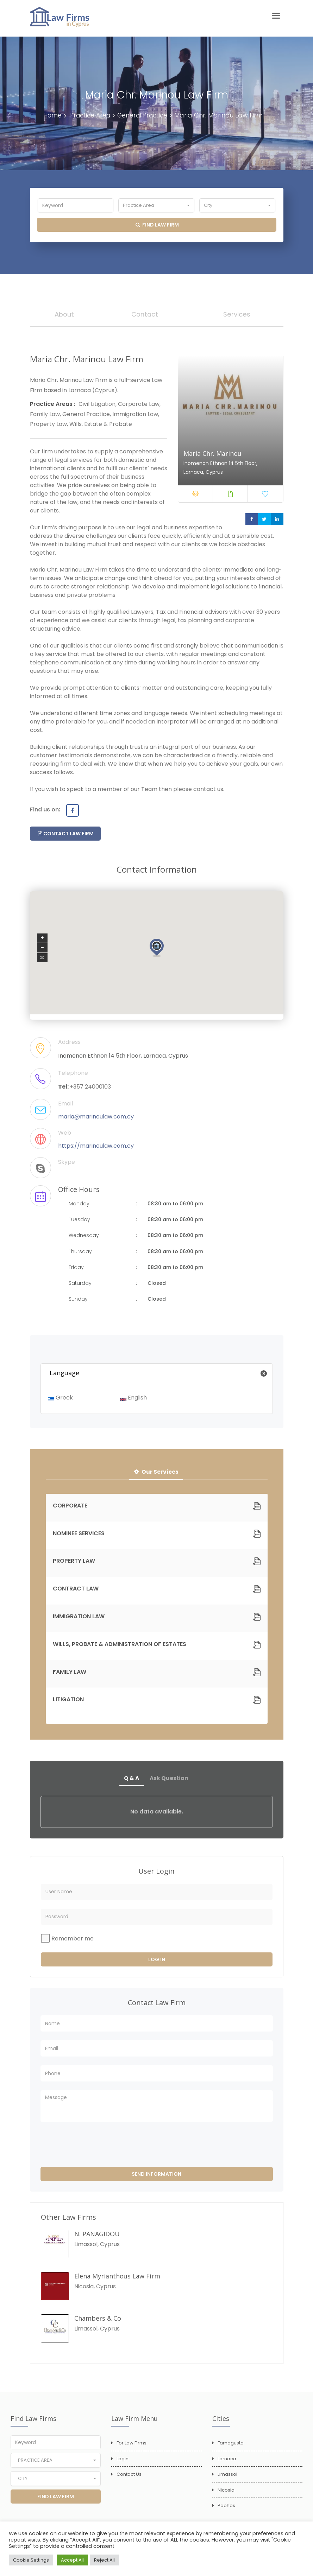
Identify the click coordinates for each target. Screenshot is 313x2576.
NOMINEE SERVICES (79, 1537)
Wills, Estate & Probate (100, 427)
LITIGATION (68, 1703)
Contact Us (129, 2479)
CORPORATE (70, 1509)
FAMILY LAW (69, 1676)
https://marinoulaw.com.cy (96, 1148)
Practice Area (89, 115)
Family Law (45, 417)
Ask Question (169, 1782)
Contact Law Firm (66, 836)
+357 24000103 (90, 1089)
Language (161, 1376)
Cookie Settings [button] (31, 2560)
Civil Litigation (97, 407)
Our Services (156, 1475)
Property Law (48, 427)
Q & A (131, 1782)
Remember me (72, 1943)
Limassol (227, 2479)
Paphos (226, 2510)
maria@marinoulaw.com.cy (96, 1119)
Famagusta (231, 2448)
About (64, 315)
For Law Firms (131, 2448)
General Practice (144, 115)
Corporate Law (138, 407)
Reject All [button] (104, 2560)
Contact (144, 315)
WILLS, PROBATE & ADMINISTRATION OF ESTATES (119, 1648)
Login (123, 2463)
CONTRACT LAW (76, 1592)
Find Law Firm (157, 224)
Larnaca (227, 2463)
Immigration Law (135, 417)
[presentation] (94, 2149)
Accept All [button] (72, 2560)
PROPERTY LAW (74, 1565)
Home (49, 115)
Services (237, 315)
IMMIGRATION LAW (79, 1620)
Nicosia (226, 2495)
